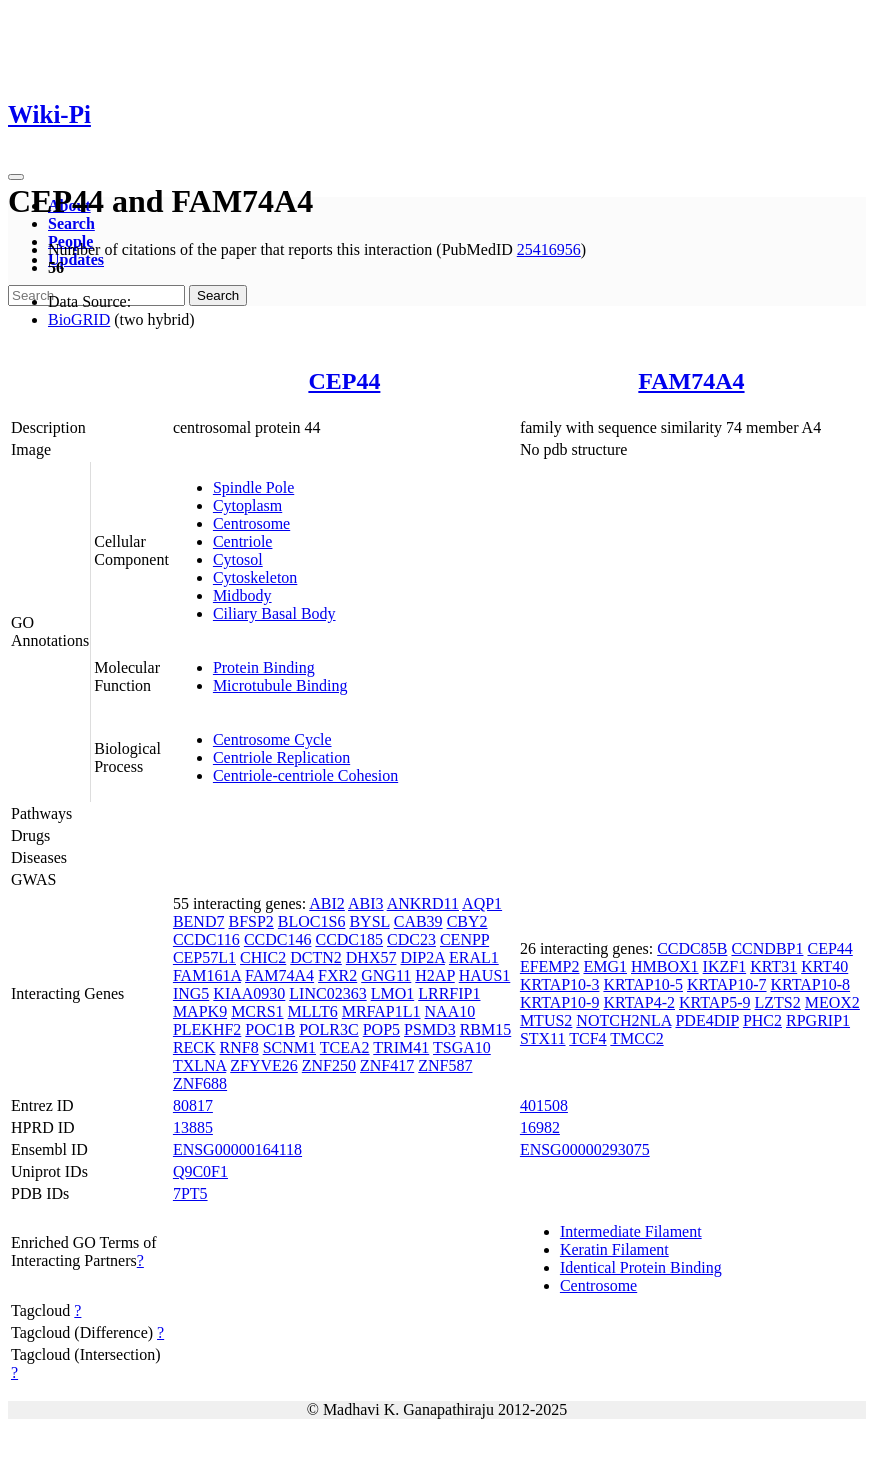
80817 (193, 1105)
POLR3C (329, 1029)
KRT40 (824, 966)
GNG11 (386, 975)
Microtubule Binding (280, 685)
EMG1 (605, 966)
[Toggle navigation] (16, 177)
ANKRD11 (423, 903)
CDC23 (411, 939)
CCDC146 (278, 939)
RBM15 (486, 1029)
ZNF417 (387, 1065)
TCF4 (587, 1038)
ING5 (191, 993)
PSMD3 (430, 1029)
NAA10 (450, 1011)
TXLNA (199, 1065)
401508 (544, 1105)
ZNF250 (329, 1065)
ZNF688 (200, 1083)
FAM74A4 (691, 381)
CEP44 (344, 381)
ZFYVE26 (264, 1065)
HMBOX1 (665, 966)
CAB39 (418, 921)
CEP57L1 (204, 957)
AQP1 (482, 903)
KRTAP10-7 (727, 984)
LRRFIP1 (449, 993)
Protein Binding (264, 667)
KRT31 (773, 966)
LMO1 (393, 993)
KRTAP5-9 (715, 1002)
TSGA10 (462, 1047)
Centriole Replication (281, 757)
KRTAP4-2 (639, 1002)
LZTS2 (778, 1002)
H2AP (434, 975)
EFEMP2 (550, 966)
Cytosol (238, 559)
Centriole (243, 541)
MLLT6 (313, 1011)
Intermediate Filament (631, 1231)
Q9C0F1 (200, 1171)
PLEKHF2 (207, 1029)
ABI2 (327, 903)
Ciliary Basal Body (274, 613)
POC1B (270, 1029)
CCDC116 (206, 939)
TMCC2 (636, 1038)
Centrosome (251, 523)
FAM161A (207, 975)
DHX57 (371, 957)
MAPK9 (200, 1011)
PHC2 (762, 1020)
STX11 (543, 1038)
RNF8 (239, 1047)
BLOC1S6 (312, 921)
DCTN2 (316, 957)
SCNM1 (289, 1047)
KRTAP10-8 (811, 984)
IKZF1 (725, 966)
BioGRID (79, 319)
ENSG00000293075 (585, 1149)
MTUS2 (546, 1020)
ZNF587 (445, 1065)
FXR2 (337, 975)
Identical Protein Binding (641, 1267)
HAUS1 (485, 975)
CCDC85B (692, 948)
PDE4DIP (706, 1020)
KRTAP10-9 (560, 1002)
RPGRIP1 (818, 1020)
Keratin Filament (614, 1249)
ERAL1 (474, 957)
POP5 (381, 1029)
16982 (540, 1127)
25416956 (549, 249)
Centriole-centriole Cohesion (305, 775)
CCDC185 (349, 939)
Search (71, 223)
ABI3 (366, 903)
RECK (194, 1047)
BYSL (369, 921)
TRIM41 (401, 1047)
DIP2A (422, 957)
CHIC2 (263, 957)
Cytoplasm (247, 505)
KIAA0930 (249, 993)
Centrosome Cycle (272, 739)
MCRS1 (257, 1011)
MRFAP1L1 (381, 1011)
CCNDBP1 (767, 948)
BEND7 (199, 921)
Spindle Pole (253, 487)
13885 (193, 1127)
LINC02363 (327, 993)
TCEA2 (345, 1047)
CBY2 (467, 921)
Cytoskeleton (255, 577)
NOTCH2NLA (623, 1020)
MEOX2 (832, 1002)
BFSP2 (250, 921)
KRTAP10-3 (560, 984)
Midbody (242, 595)
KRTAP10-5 (643, 984)
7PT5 (190, 1193)
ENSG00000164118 (237, 1149)
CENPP (464, 939)
